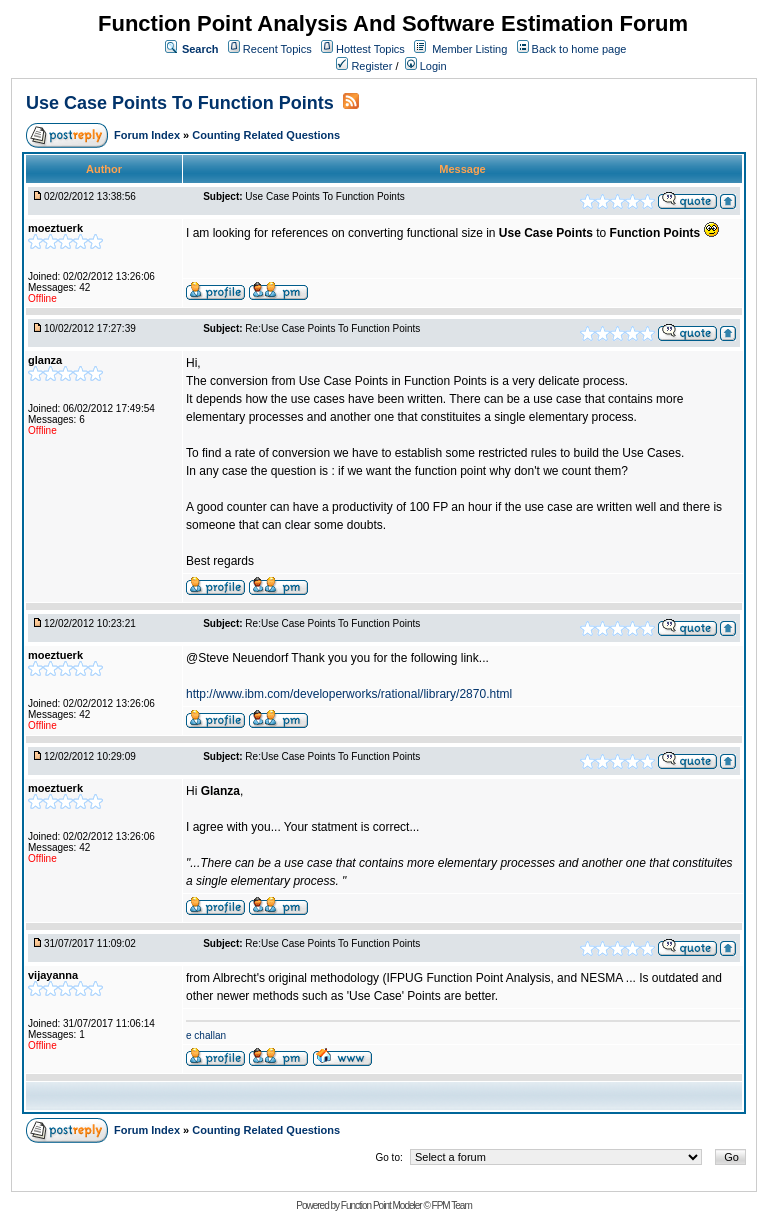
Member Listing (469, 49)
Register (364, 66)
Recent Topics (277, 49)
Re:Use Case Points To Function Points (332, 328)
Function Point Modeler (381, 1205)
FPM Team (452, 1205)
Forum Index (148, 135)
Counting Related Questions (266, 135)
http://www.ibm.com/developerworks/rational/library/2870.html (349, 694)
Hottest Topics (370, 49)
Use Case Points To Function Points (180, 103)
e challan (206, 1035)
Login (426, 66)
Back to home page (579, 49)
